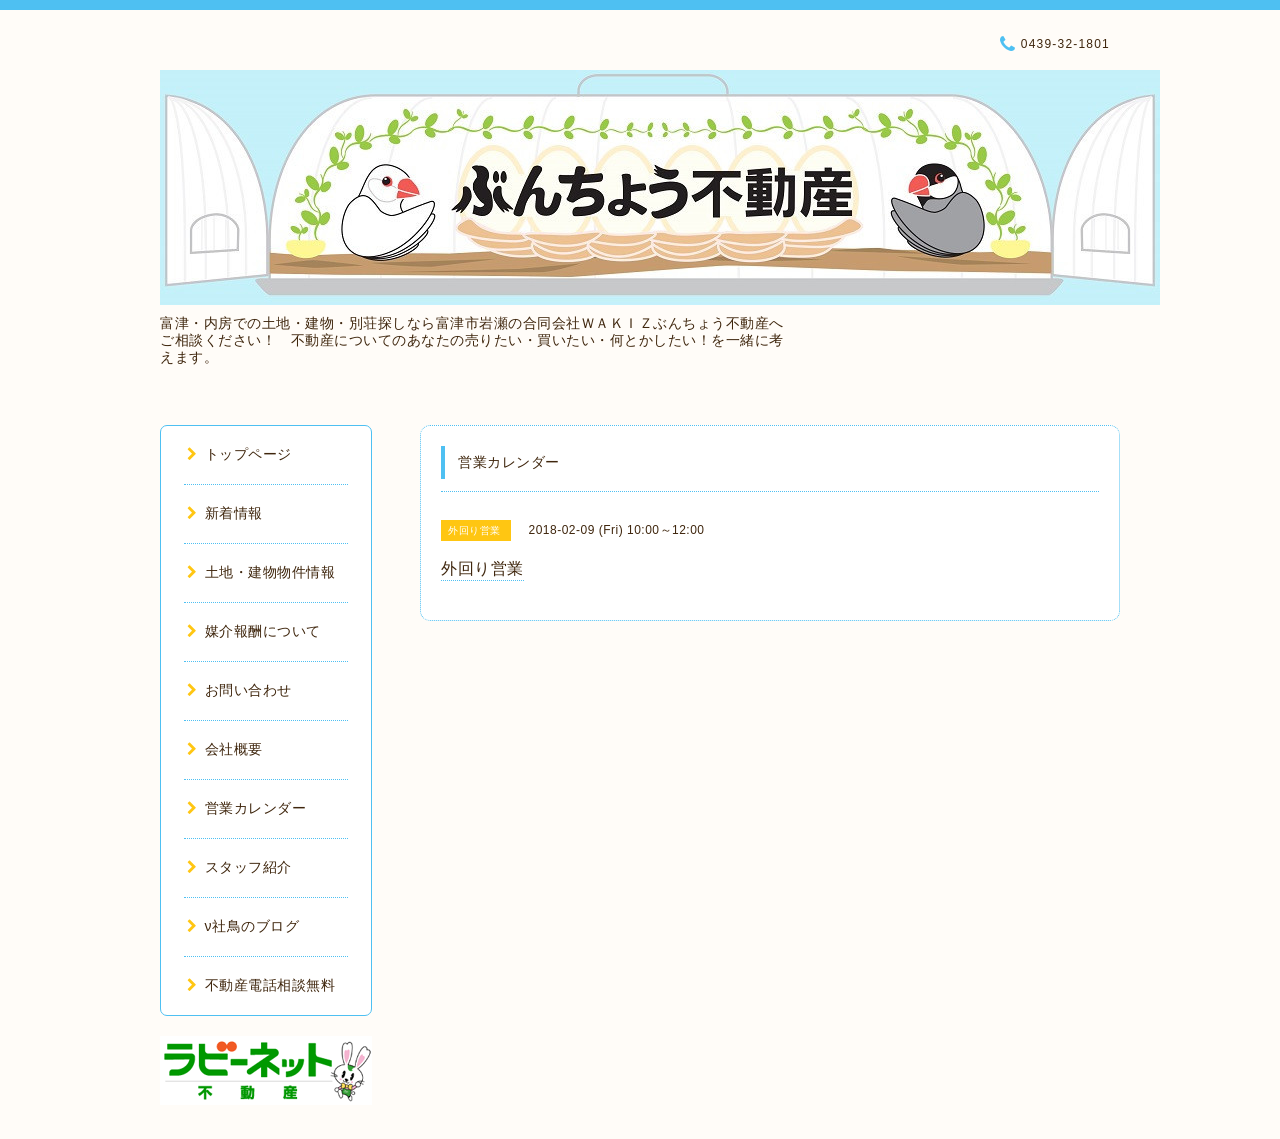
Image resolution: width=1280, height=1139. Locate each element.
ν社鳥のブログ (243, 926)
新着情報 (225, 513)
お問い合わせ (239, 690)
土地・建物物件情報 (261, 572)
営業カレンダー (246, 808)
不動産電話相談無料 (261, 985)
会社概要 (225, 749)
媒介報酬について (254, 631)
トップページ (239, 454)
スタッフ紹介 (239, 867)
